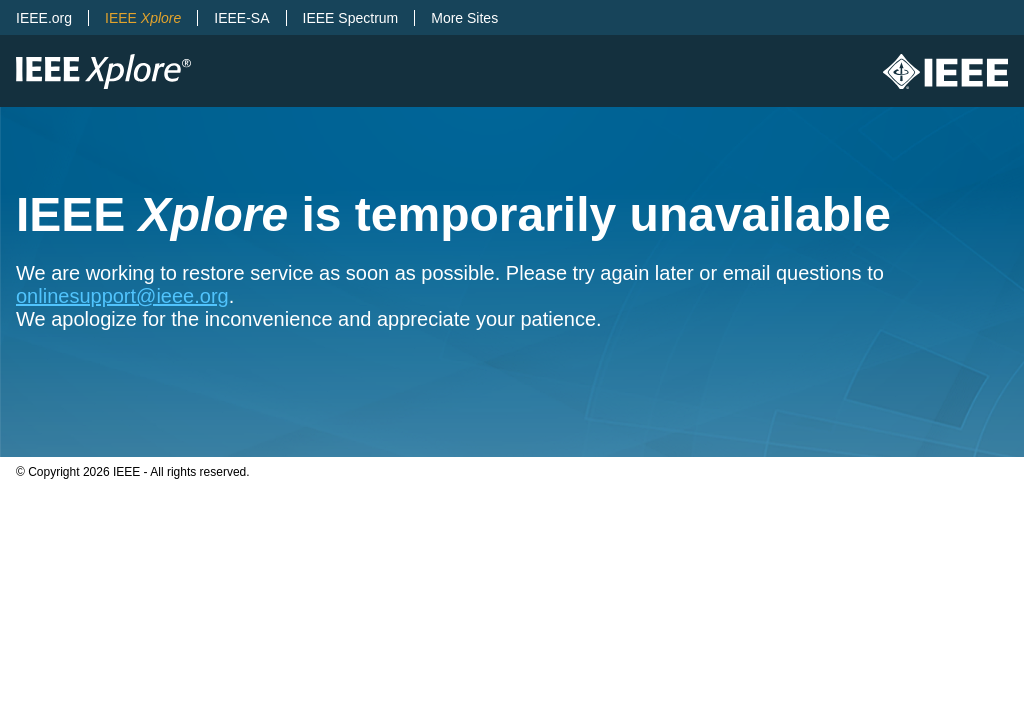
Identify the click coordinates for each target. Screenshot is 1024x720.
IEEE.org (44, 18)
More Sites (464, 18)
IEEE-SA (241, 18)
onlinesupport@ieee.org (122, 296)
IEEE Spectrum (351, 18)
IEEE (143, 18)
